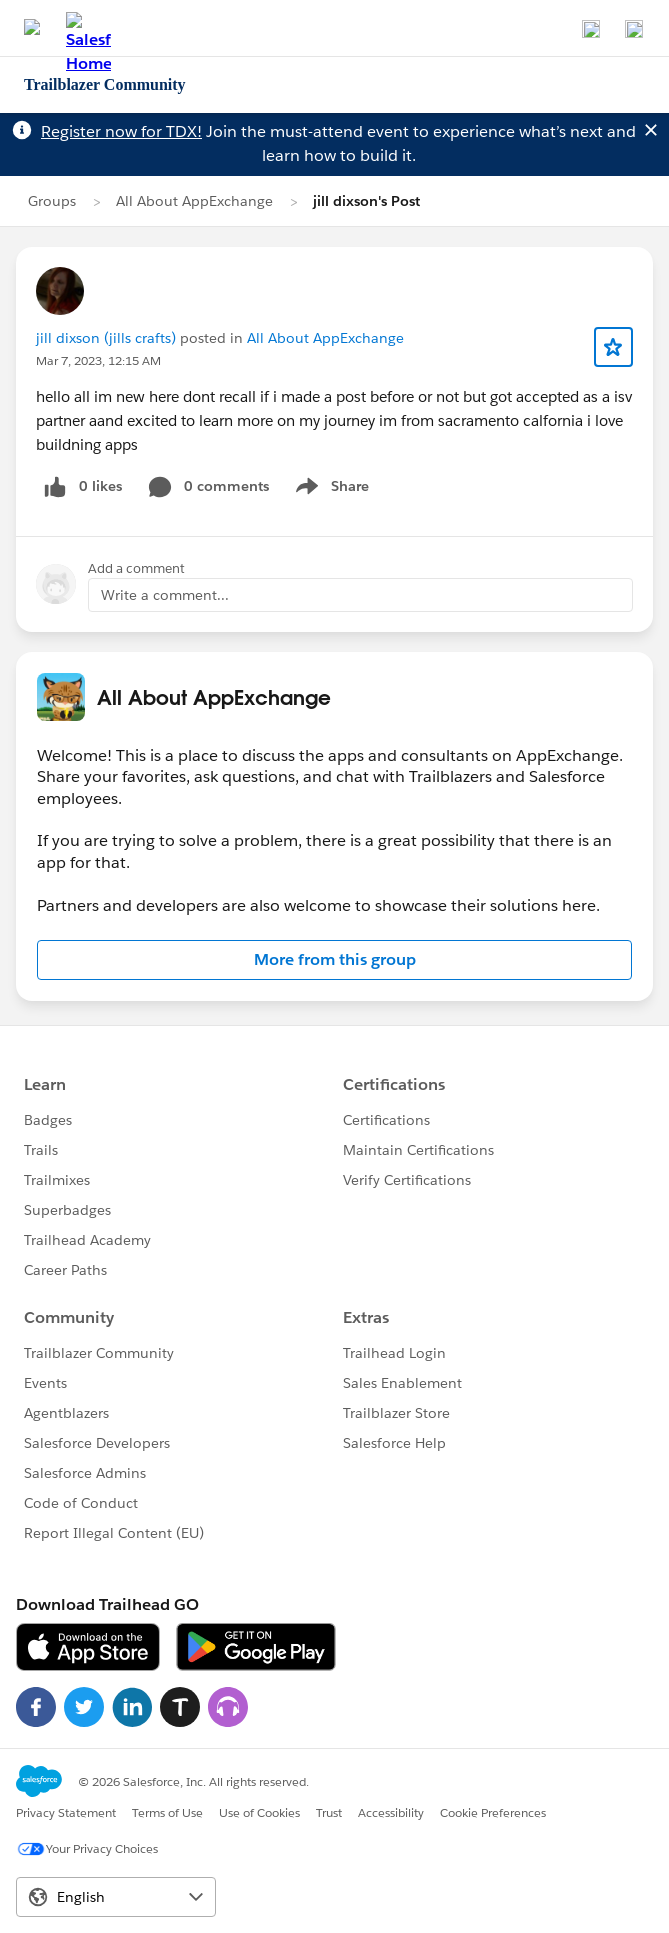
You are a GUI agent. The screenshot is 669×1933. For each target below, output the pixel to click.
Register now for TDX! (121, 131)
